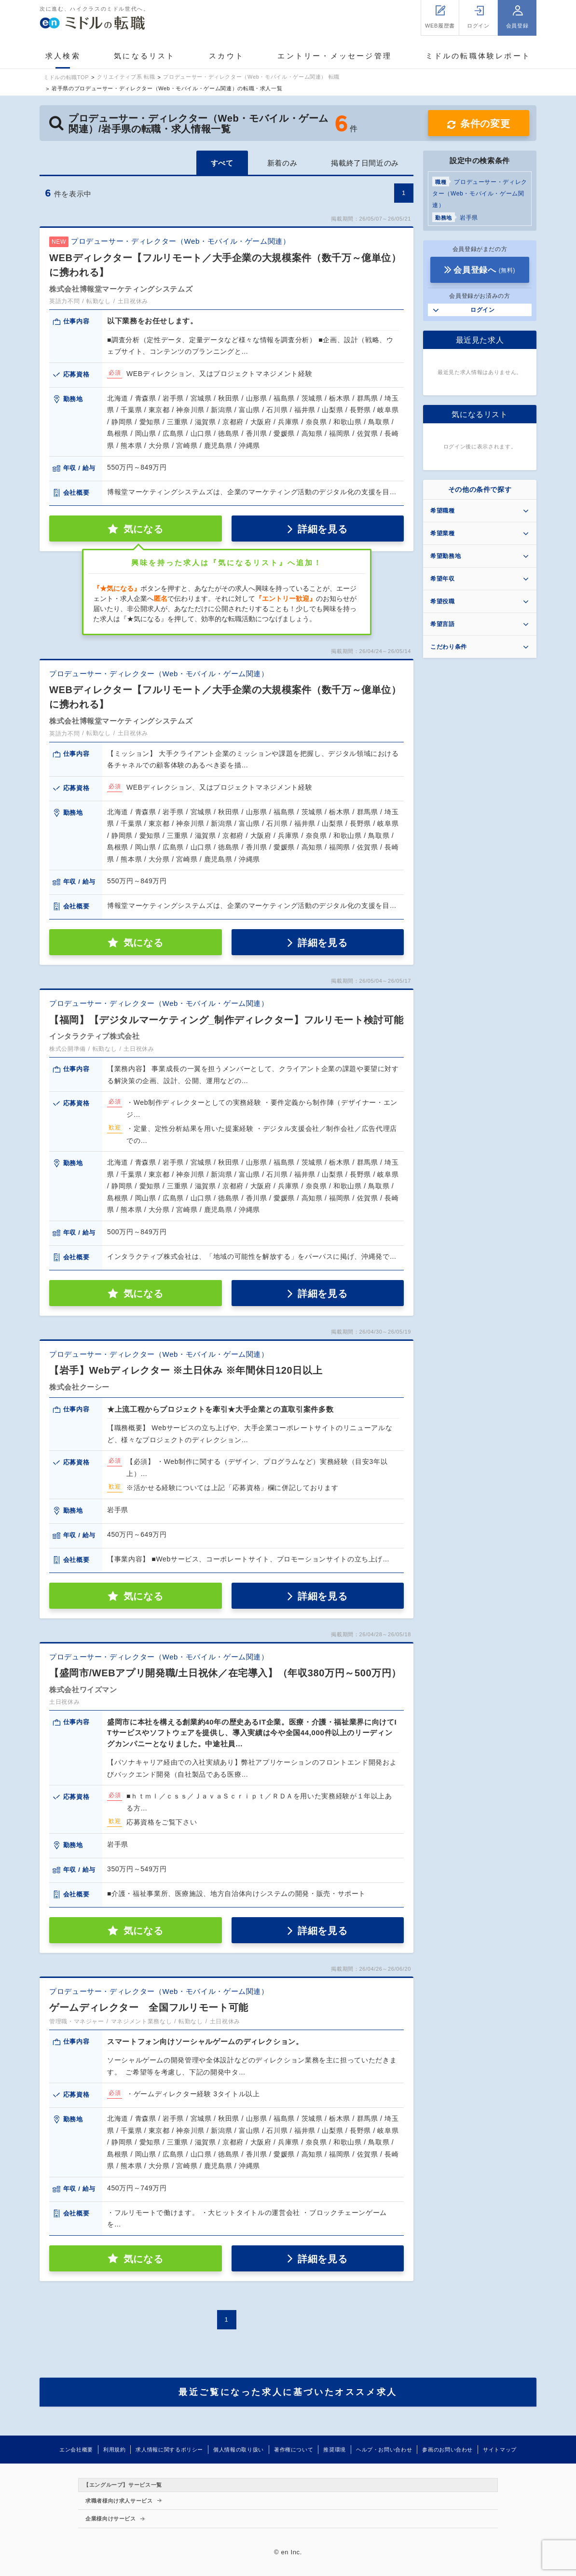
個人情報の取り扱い (238, 2449)
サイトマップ (500, 2449)
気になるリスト (144, 56)
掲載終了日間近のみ (365, 163)
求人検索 (63, 56)
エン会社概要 (76, 2449)
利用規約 (114, 2449)
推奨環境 (334, 2449)
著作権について (293, 2449)
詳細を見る (322, 529)
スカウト (226, 56)
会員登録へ (484, 270)
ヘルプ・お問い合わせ (384, 2449)
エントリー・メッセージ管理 (334, 56)
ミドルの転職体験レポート (478, 56)
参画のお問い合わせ (447, 2449)
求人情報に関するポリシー (169, 2449)
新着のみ (282, 163)
